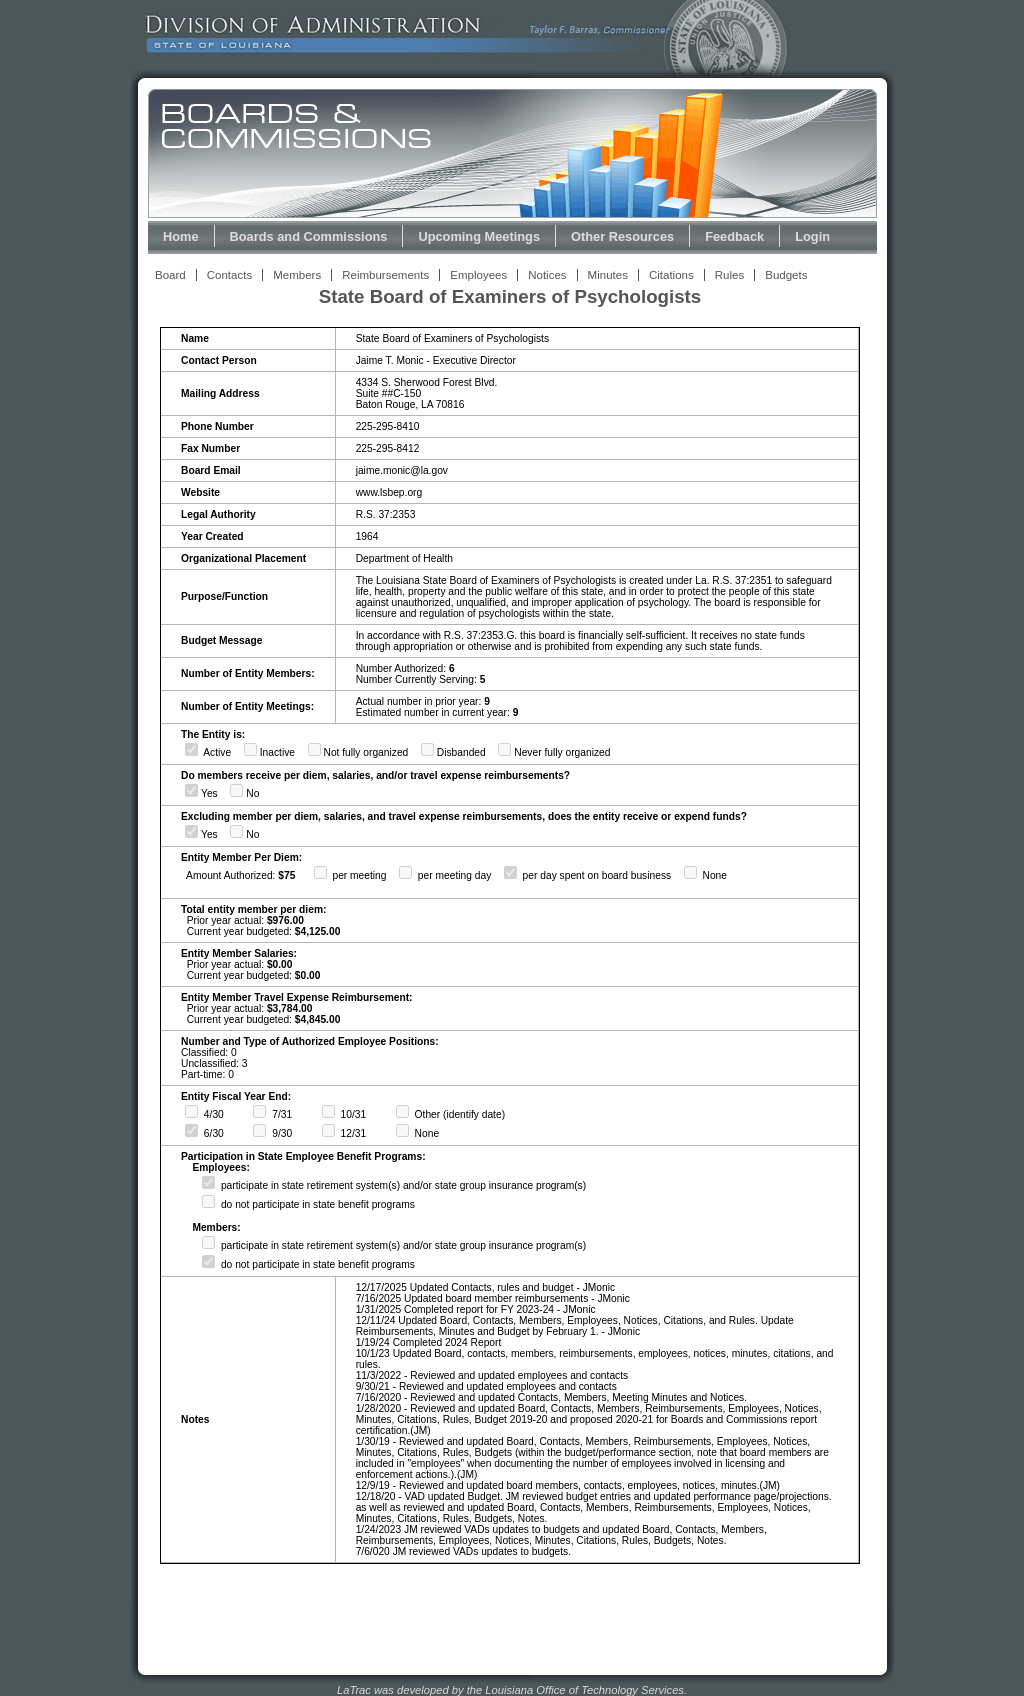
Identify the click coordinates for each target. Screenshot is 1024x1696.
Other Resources (622, 236)
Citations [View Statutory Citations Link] (671, 275)
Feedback (734, 236)
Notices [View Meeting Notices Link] (547, 275)
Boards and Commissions (309, 236)
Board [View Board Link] (170, 275)
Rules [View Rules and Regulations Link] (729, 275)
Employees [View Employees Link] (478, 275)
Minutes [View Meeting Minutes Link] (608, 275)
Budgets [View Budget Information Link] (786, 275)
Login (812, 236)
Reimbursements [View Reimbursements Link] (385, 275)
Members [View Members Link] (297, 275)
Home (181, 236)
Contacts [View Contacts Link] (229, 275)
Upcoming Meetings (479, 236)
